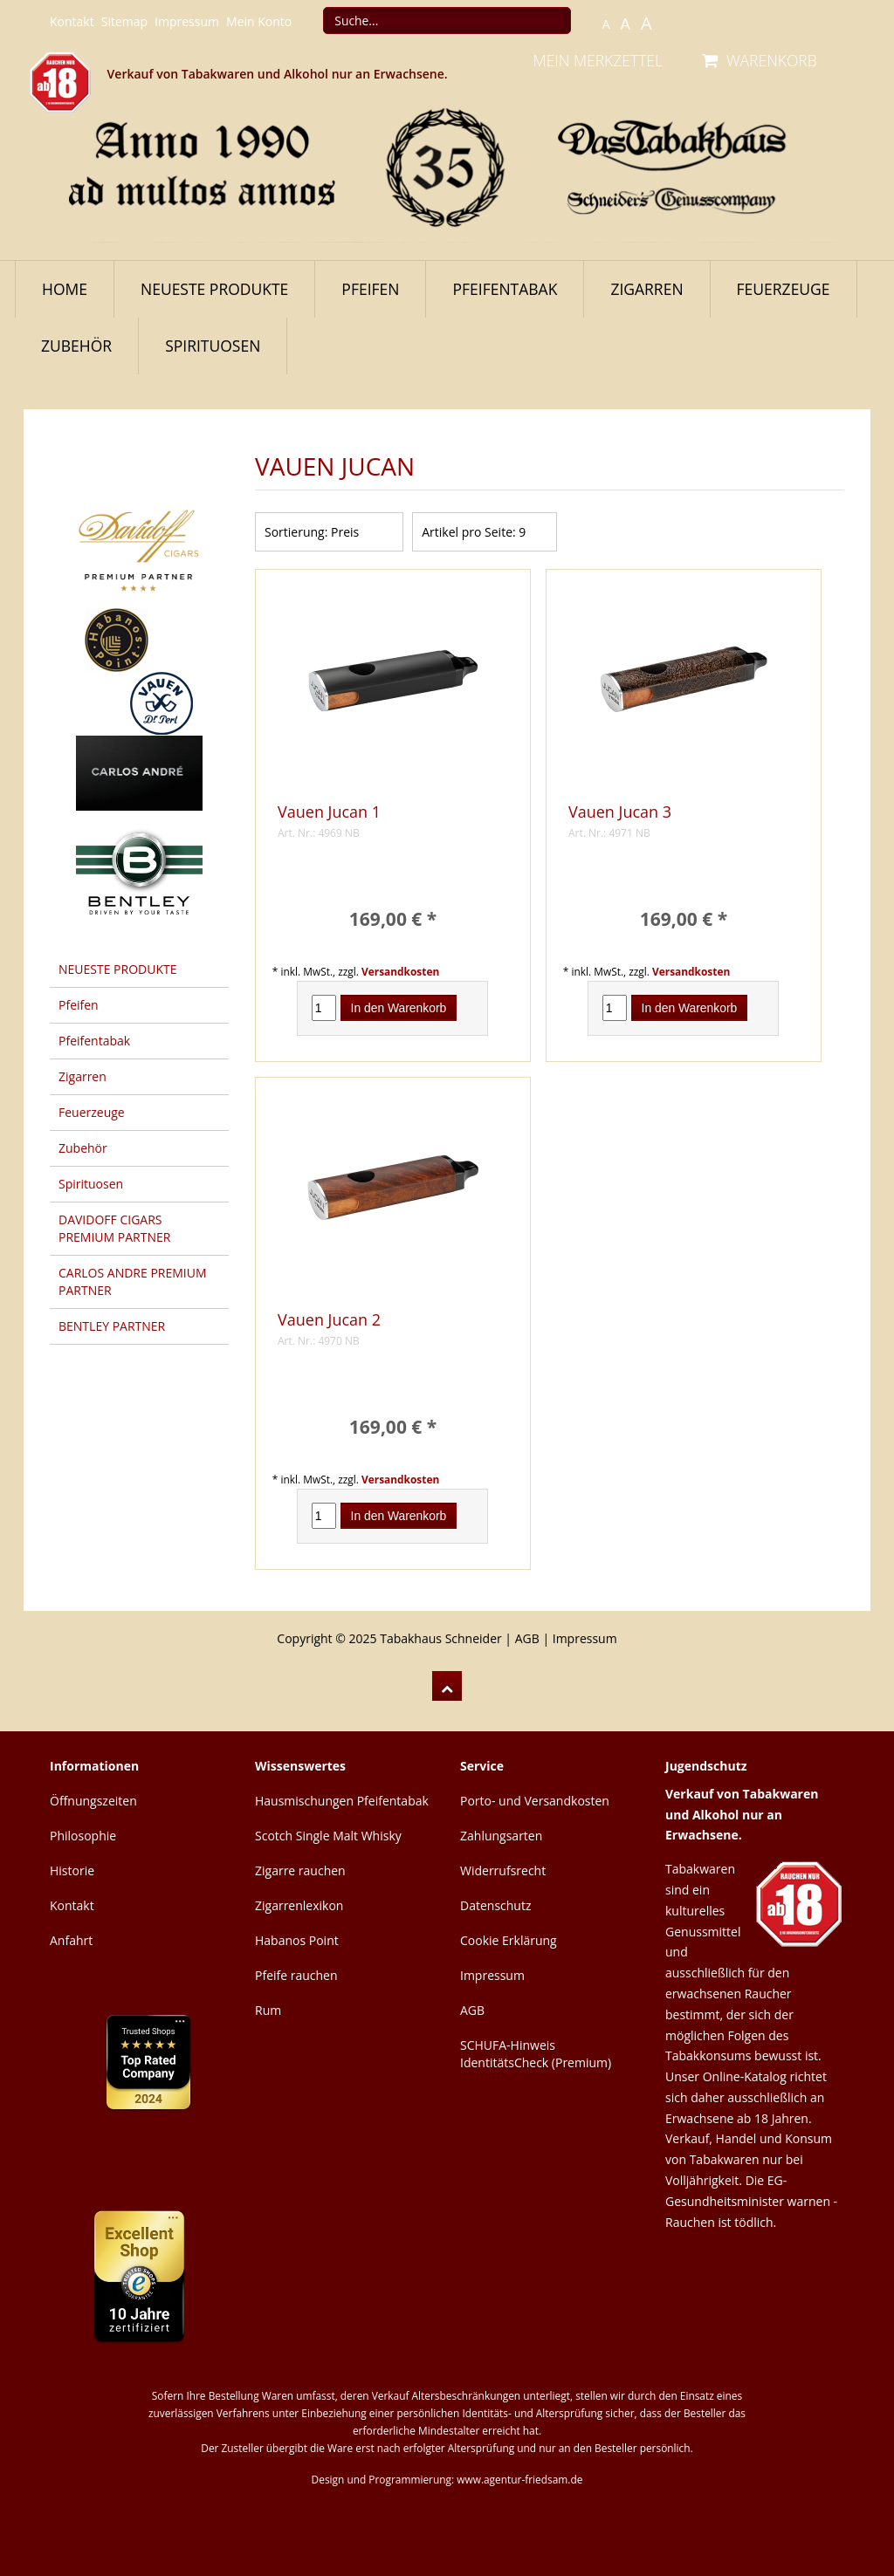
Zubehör (76, 345)
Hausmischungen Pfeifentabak (342, 1800)
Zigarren (646, 288)
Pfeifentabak (504, 288)
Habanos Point (297, 1940)
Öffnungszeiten (93, 1800)
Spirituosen (212, 345)
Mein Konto (259, 21)
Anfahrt (71, 1940)
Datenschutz (495, 1905)
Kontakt (72, 21)
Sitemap (124, 21)
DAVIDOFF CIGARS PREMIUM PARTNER (114, 1228)
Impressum (187, 21)
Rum (268, 2010)
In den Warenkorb (399, 1008)
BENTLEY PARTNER (111, 1326)
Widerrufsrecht (503, 1870)
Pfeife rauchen (296, 1975)
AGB (527, 1638)
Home (64, 288)
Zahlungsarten (501, 1835)
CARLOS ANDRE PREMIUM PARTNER (132, 1281)
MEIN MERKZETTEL (598, 60)
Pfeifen (370, 288)
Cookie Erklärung (508, 1940)
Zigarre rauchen (300, 1870)
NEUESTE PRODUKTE (214, 288)
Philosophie (83, 1835)
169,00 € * (393, 919)
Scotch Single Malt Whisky (328, 1835)
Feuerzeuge (783, 288)
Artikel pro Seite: (468, 532)
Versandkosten (400, 971)
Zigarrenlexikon (299, 1905)
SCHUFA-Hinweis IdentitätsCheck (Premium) (535, 2054)
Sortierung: (296, 532)
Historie (72, 1870)
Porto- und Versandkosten (534, 1800)
